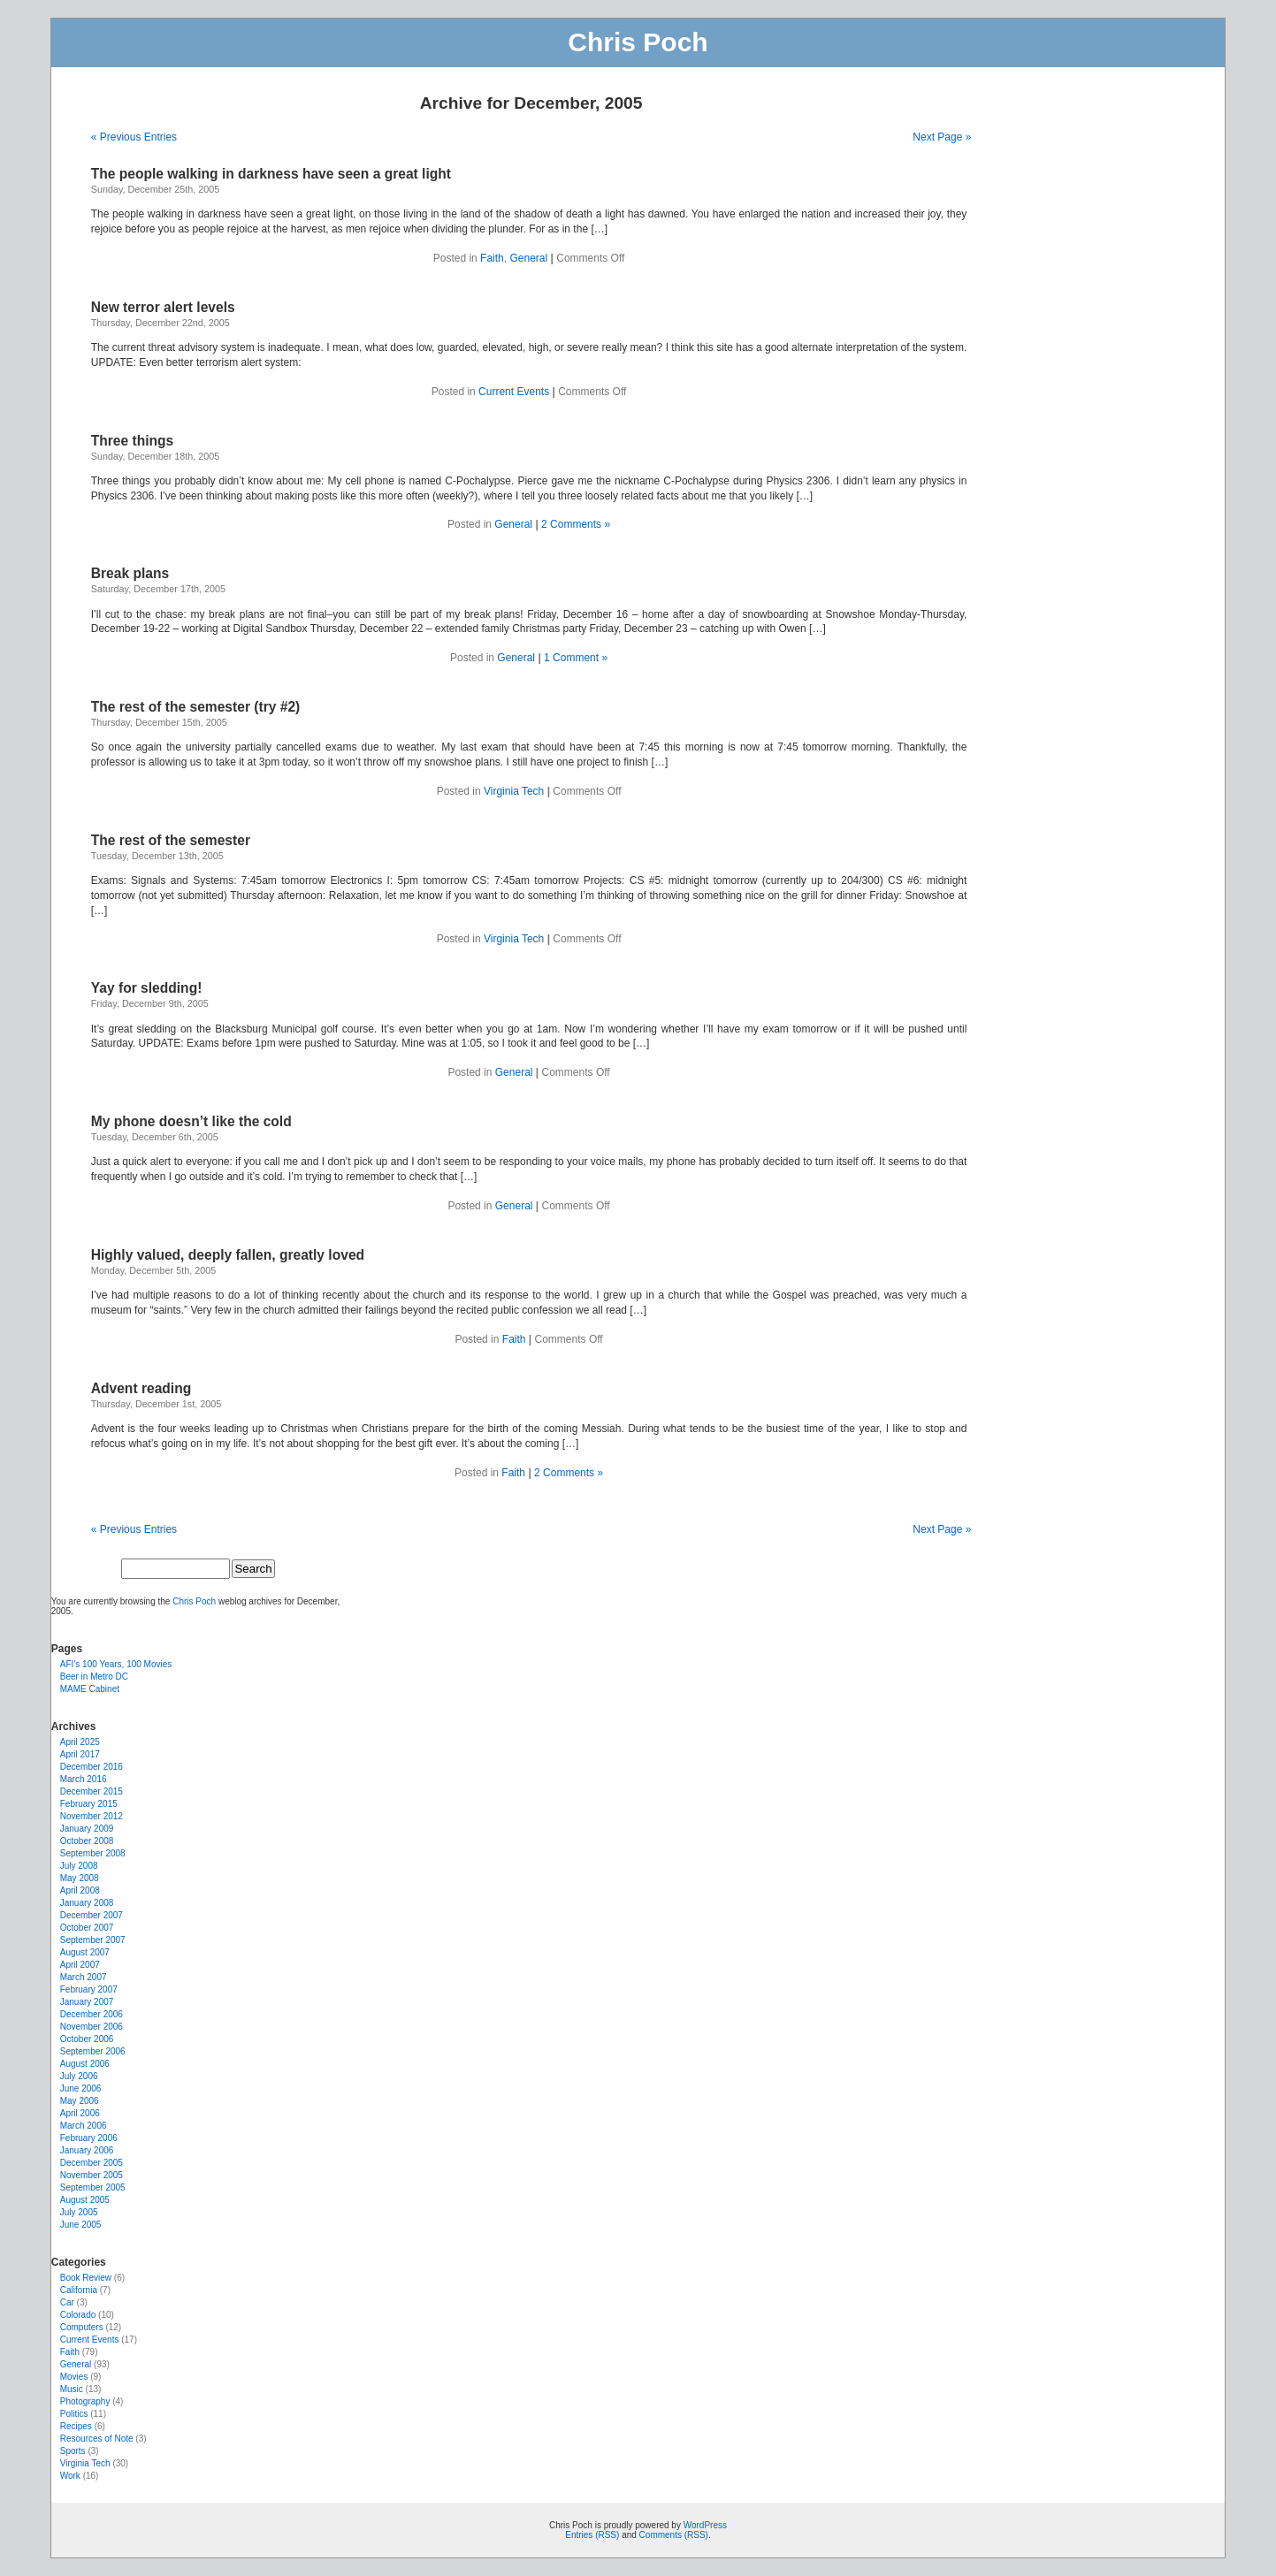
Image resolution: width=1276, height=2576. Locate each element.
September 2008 (93, 1853)
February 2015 (89, 1804)
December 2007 (91, 1915)
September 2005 (93, 2187)
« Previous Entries (134, 137)
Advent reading (141, 1388)
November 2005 (91, 2175)
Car (67, 2302)
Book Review (85, 2278)
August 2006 (85, 2064)
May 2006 (79, 2101)
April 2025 (80, 1742)
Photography (85, 2401)
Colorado (78, 2315)
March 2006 (83, 2125)
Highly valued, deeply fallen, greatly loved (227, 1254)
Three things (132, 440)
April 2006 (80, 2113)
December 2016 (91, 1767)
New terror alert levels (163, 307)
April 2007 (80, 1965)
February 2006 (89, 2138)
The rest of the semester (170, 840)
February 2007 (89, 1989)
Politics (74, 2414)
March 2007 (83, 1977)
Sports (73, 2451)
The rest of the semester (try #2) (196, 706)
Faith (492, 258)
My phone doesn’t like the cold (191, 1121)
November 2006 (91, 2026)
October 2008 (87, 1841)
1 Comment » (575, 658)
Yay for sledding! (146, 987)
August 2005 (85, 2200)
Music (71, 2389)
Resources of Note (97, 2438)
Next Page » (942, 137)
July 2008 (79, 1866)
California (78, 2290)
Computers (81, 2327)
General (528, 258)
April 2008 (80, 1890)
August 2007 (85, 1952)
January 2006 (87, 2150)
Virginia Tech (514, 791)
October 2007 (87, 1927)
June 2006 (81, 2088)
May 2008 (79, 1878)
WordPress (705, 2525)
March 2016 (83, 1779)
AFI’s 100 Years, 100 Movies (116, 1664)
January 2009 (87, 1828)
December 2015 (91, 1791)
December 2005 (91, 2163)
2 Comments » (575, 524)
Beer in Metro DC (94, 1676)
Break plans (130, 573)
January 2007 (87, 2002)
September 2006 (93, 2051)
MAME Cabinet (89, 1689)
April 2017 (80, 1754)
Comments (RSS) (673, 2535)
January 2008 (87, 1903)
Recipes (76, 2426)
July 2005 (79, 2212)
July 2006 (79, 2076)
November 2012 (91, 1816)
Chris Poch (637, 42)
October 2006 (87, 2039)
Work (70, 2476)
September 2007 (93, 1940)
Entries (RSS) (592, 2535)
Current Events (513, 391)
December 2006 (91, 2014)
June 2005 (81, 2224)
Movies (74, 2377)
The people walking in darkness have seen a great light (271, 173)
